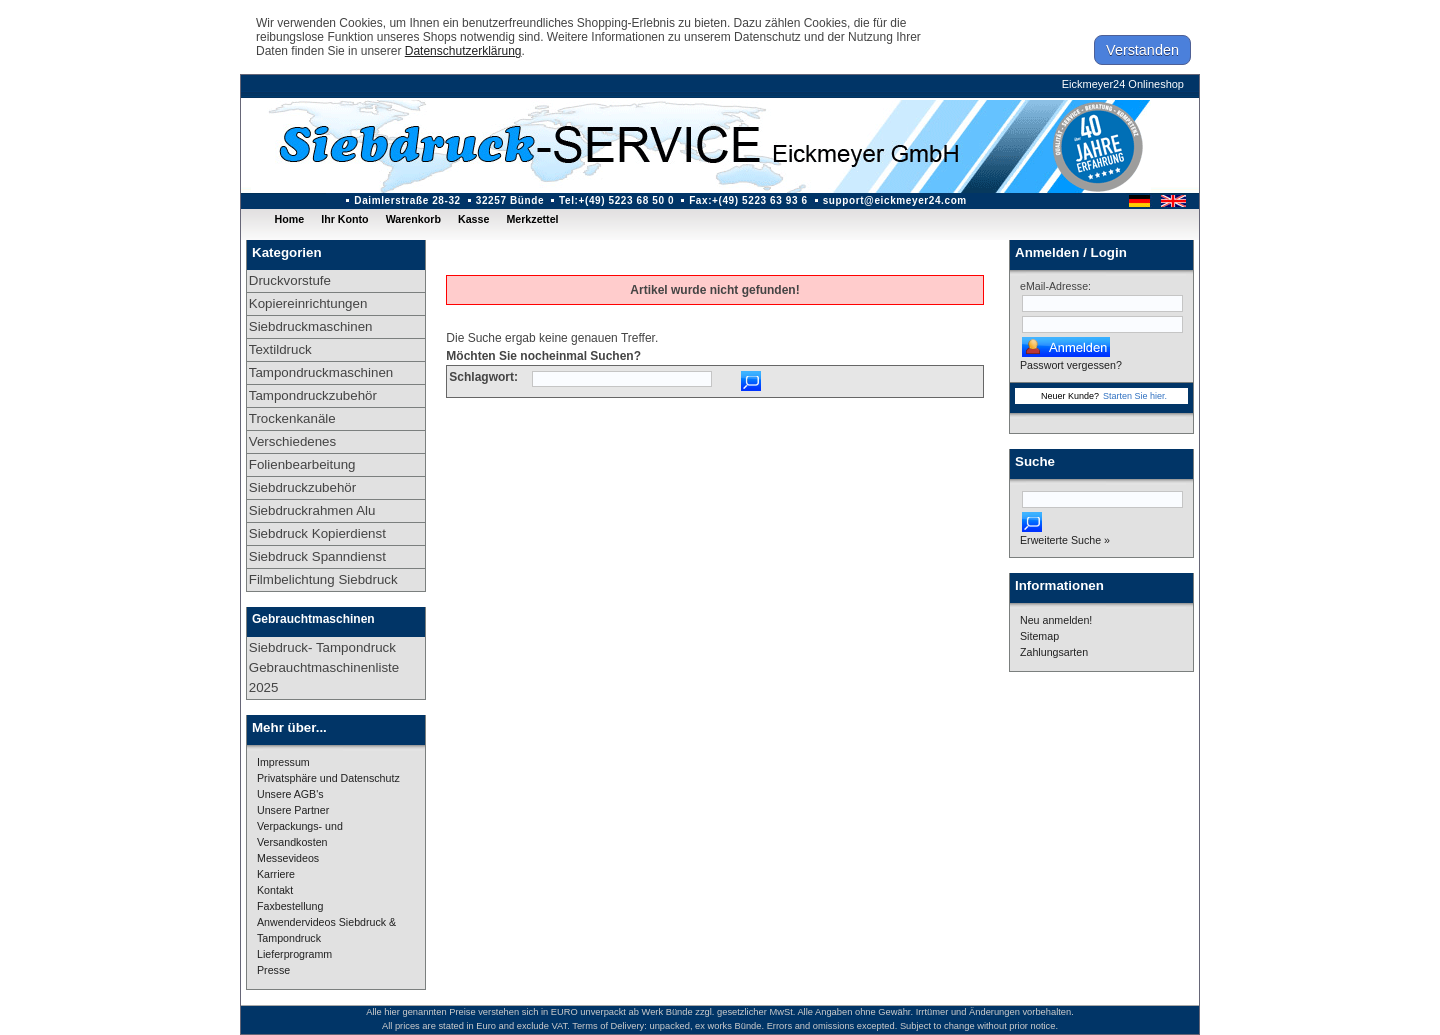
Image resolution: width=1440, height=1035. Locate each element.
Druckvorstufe (290, 280)
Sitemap (1039, 636)
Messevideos (288, 858)
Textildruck (280, 349)
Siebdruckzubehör (302, 487)
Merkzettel (532, 219)
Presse (273, 970)
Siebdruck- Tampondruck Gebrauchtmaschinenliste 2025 (324, 667)
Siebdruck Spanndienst (317, 556)
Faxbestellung (290, 906)
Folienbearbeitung (302, 464)
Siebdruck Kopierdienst (317, 533)
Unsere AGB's (290, 794)
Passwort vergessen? (1071, 365)
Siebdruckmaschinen (311, 326)
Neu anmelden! (1056, 620)
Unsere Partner (293, 810)
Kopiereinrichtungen (308, 303)
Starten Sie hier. (1135, 396)
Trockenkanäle (292, 418)
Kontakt (275, 890)
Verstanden (1142, 50)
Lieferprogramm (294, 954)
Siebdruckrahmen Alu (312, 510)
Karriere (276, 874)
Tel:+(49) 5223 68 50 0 (616, 200)
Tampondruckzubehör (313, 395)
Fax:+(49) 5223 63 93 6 (748, 200)
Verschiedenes (292, 441)
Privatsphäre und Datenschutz (328, 778)
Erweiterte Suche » (1065, 540)
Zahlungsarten (1054, 652)
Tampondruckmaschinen (321, 372)
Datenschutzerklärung (463, 51)
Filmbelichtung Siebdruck (323, 579)
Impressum (283, 762)
